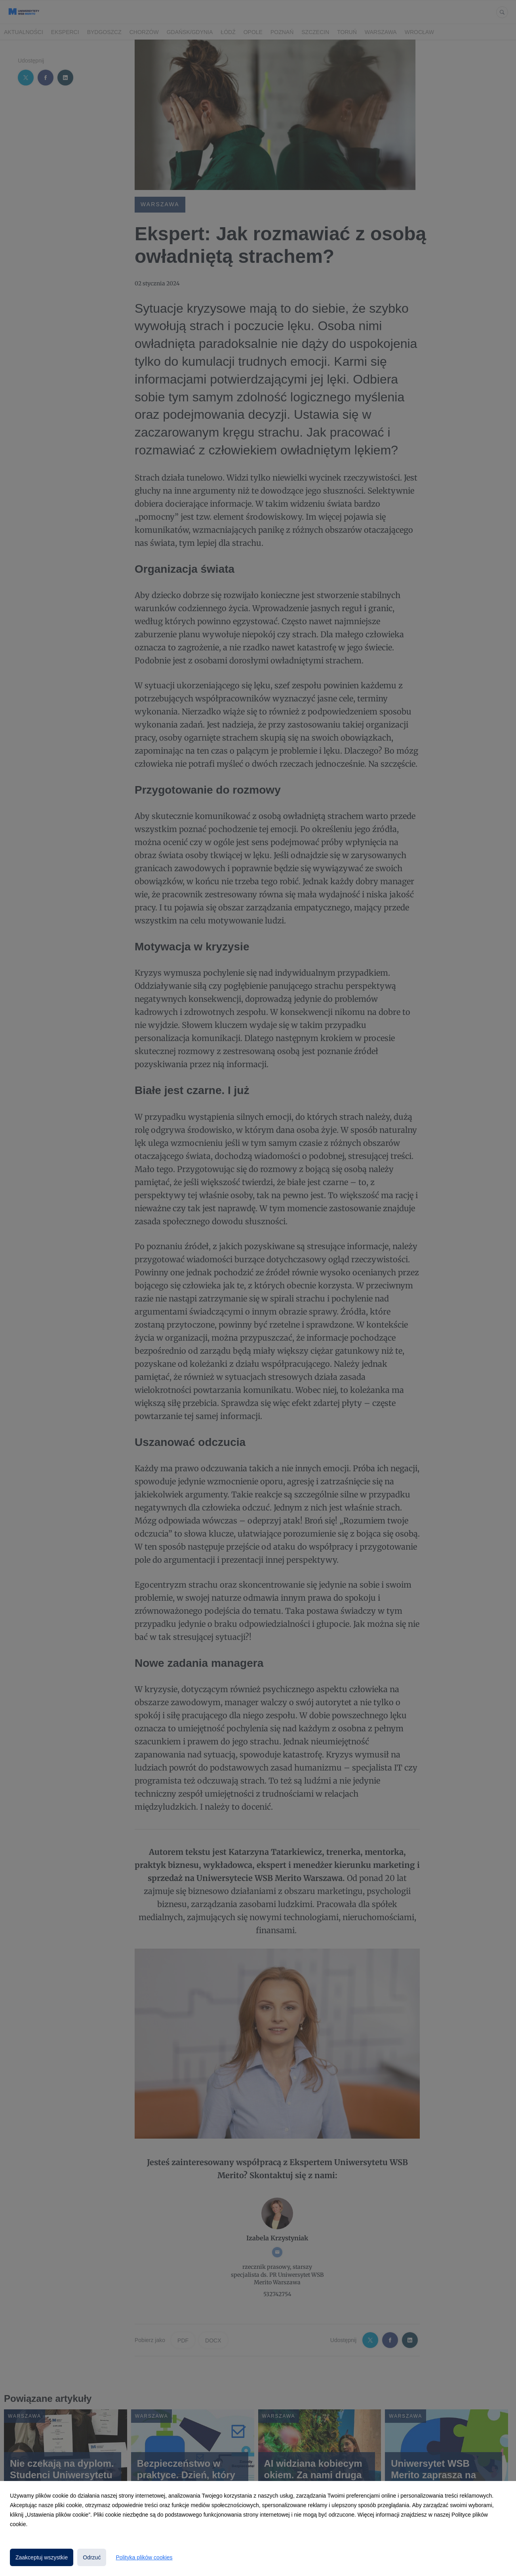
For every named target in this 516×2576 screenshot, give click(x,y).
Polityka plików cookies (144, 2557)
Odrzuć (92, 2557)
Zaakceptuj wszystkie (41, 2557)
